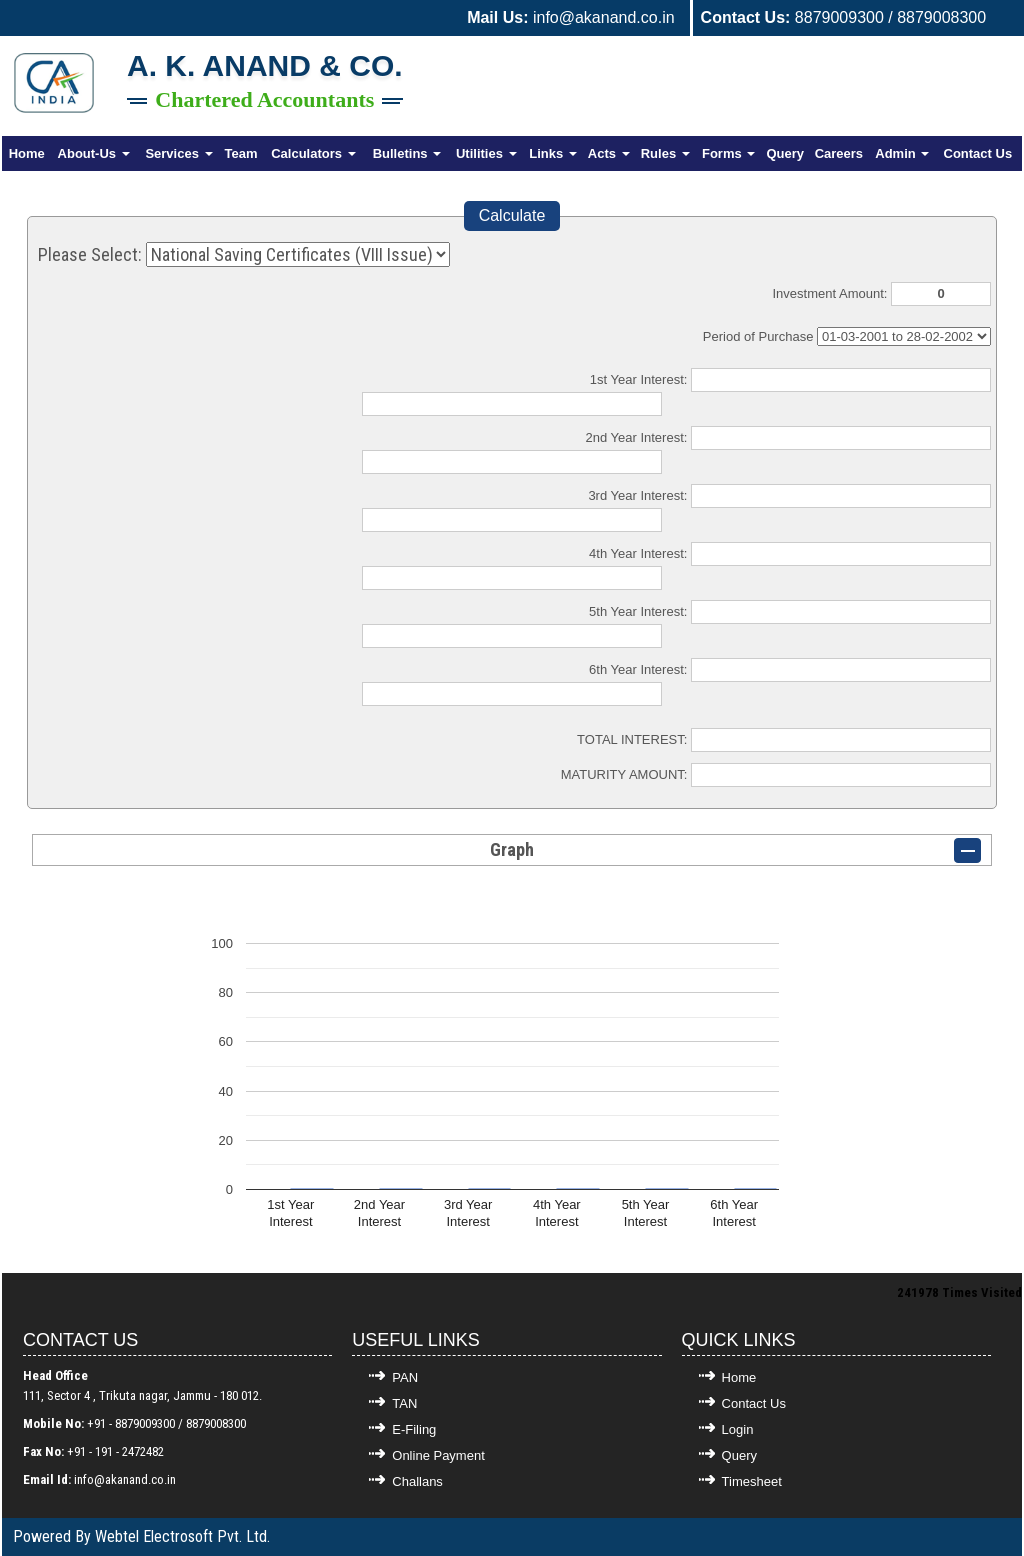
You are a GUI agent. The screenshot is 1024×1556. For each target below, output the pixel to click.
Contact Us (978, 153)
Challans (417, 1481)
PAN (405, 1377)
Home (27, 153)
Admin (902, 153)
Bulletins (407, 153)
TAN (404, 1403)
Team (241, 153)
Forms (728, 153)
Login (738, 1429)
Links (553, 153)
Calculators (313, 153)
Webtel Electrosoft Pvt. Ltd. (182, 1536)
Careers (839, 153)
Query (785, 153)
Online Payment (438, 1455)
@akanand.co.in (135, 1479)
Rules (665, 153)
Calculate (512, 215)
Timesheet (752, 1481)
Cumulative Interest (904, 336)
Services (178, 153)
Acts (609, 153)
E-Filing (414, 1429)
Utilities (486, 153)
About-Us (94, 153)
